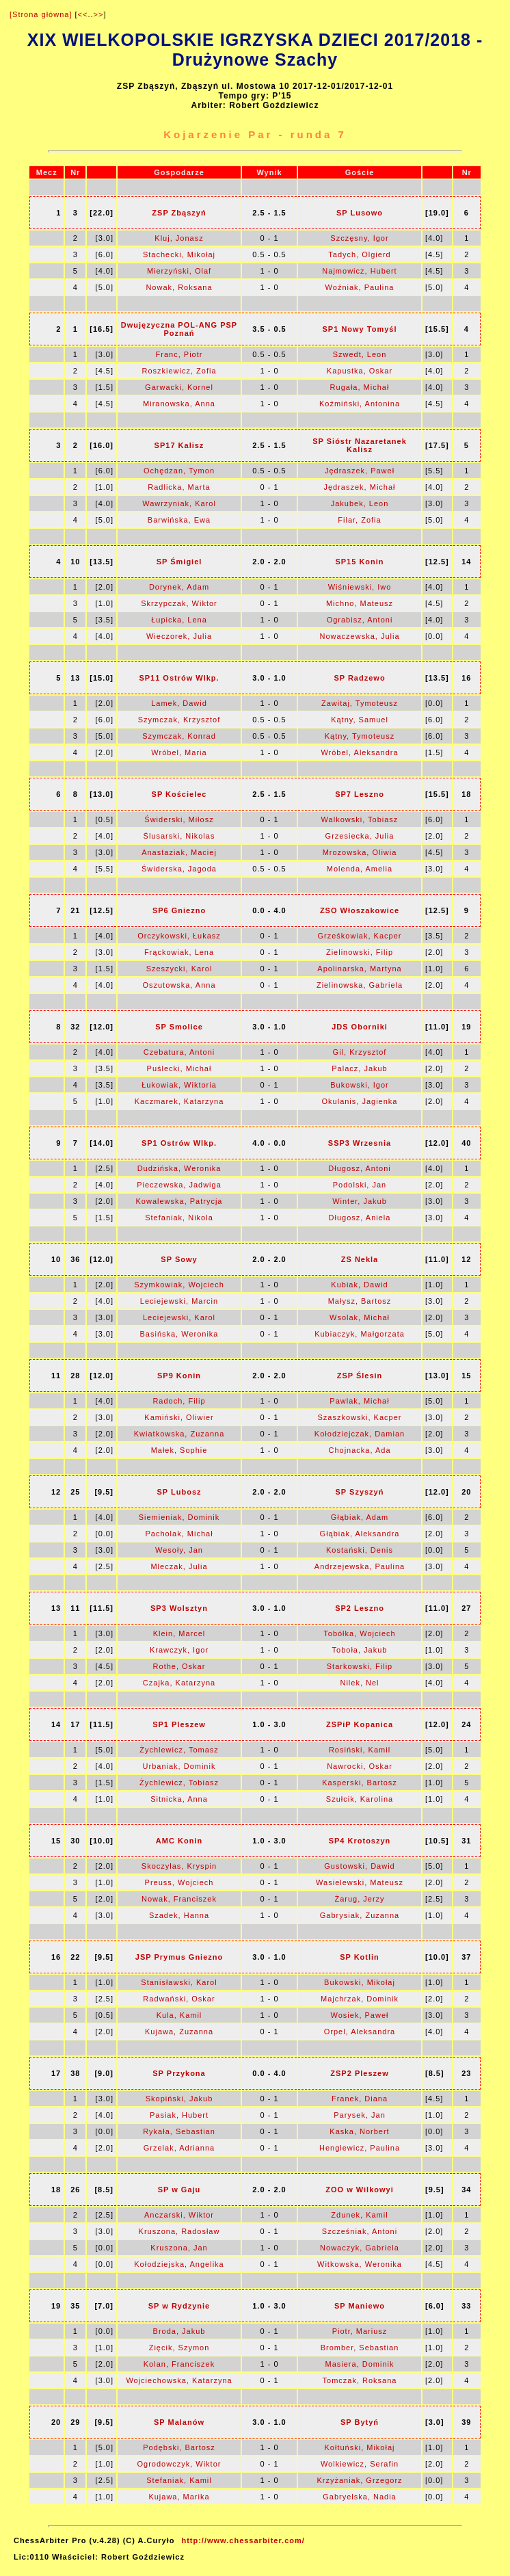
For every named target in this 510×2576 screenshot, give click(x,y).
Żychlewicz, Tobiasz (179, 1782)
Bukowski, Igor (359, 1085)
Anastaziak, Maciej (179, 852)
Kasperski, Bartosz (359, 1782)
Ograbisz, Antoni (360, 620)
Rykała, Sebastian (179, 2131)
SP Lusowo (359, 213)
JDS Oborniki (360, 1027)
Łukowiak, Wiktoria (179, 1085)
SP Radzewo (359, 678)
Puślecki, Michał (179, 1068)
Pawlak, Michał (359, 1401)
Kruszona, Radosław (179, 2231)
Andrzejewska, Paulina (359, 1566)
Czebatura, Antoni (179, 1052)
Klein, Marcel (179, 1633)
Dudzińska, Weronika (179, 1168)
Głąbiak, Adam (360, 1517)
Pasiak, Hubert (179, 2115)
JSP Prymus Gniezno (179, 1957)
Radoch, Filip (178, 1401)
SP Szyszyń (360, 1492)
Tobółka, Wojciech (359, 1633)
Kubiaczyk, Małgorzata (359, 1334)
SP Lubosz (179, 1492)
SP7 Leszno (359, 794)
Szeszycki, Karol (179, 968)
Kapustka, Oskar (359, 371)
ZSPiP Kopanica (359, 1724)
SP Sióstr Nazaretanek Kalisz (359, 445)
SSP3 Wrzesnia (359, 1143)
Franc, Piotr (179, 354)
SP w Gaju (179, 2189)
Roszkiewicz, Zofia (179, 371)
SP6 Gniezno (179, 910)
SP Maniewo (359, 2306)
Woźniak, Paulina (359, 287)
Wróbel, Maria (178, 752)
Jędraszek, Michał (359, 487)
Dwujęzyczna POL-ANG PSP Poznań (179, 329)
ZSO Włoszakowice (359, 910)
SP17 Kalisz (179, 445)
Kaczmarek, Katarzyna (179, 1101)
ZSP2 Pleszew (359, 2073)
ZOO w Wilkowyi (359, 2189)
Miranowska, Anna (179, 403)
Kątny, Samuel (359, 719)
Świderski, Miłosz (178, 819)
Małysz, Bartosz (360, 1301)
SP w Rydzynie (179, 2306)
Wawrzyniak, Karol (179, 503)
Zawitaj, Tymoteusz (359, 703)
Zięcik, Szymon (179, 2347)
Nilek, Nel (359, 1683)
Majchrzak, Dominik (360, 1999)
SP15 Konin (359, 561)
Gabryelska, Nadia (360, 2497)
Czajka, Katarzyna (179, 1683)
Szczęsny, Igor (359, 238)
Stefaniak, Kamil (178, 2480)
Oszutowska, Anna (178, 985)
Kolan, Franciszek (179, 2364)
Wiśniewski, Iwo (360, 587)
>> (99, 14)
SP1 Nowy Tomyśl (360, 329)
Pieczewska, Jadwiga (179, 1185)
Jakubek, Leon (360, 503)
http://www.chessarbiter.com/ (242, 2540)
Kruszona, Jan (178, 2248)
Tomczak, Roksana (360, 2380)
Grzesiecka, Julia (359, 836)
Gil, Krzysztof (360, 1052)
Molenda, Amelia (359, 869)
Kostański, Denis (359, 1550)
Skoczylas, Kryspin (179, 1866)
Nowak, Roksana (179, 287)
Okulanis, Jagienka (360, 1101)
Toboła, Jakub (360, 1650)
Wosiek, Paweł (360, 2015)
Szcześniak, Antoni (359, 2231)
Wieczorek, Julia (179, 636)
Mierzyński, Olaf (179, 271)
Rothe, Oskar (179, 1666)
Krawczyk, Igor (179, 1650)
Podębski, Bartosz (179, 2447)
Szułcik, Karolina (359, 1799)
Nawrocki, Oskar (359, 1766)
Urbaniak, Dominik (179, 1766)
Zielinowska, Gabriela (360, 985)
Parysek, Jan (360, 2115)
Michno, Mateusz (359, 603)
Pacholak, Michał (179, 1533)
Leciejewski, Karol (179, 1317)
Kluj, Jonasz (179, 238)
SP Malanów (179, 2422)
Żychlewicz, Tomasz (179, 1750)
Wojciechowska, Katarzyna (179, 2380)
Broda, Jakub (179, 2331)
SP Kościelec (179, 794)
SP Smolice (179, 1027)
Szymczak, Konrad (179, 736)
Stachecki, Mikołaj (179, 254)
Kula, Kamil (179, 2015)
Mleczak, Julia (178, 1566)
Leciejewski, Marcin (179, 1301)
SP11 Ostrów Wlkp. (179, 678)
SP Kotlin (359, 1957)
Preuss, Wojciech (179, 1882)
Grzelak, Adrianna (179, 2148)
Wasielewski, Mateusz (359, 1882)
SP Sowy (179, 1259)
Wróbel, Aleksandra (359, 752)
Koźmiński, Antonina (359, 403)
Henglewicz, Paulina (359, 2148)
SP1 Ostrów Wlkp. (179, 1143)
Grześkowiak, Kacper (360, 936)
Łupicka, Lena (179, 620)
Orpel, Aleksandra (359, 2031)
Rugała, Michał (360, 387)
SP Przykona (178, 2073)
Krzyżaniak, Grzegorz (359, 2480)
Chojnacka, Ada (359, 1450)
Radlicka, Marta (179, 487)
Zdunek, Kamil (359, 2215)
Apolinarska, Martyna (359, 968)
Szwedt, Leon (360, 354)
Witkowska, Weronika (359, 2264)
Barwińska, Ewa (179, 520)
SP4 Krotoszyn (360, 1841)
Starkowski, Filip (359, 1666)
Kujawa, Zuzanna (179, 2031)
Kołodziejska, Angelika (179, 2264)
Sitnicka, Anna (179, 1799)
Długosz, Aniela (360, 1217)
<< (83, 14)
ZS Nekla (359, 1259)
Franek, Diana (360, 2098)
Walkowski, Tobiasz (360, 819)
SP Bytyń (359, 2422)
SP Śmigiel (179, 561)
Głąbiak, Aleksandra (360, 1533)
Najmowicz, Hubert (359, 271)
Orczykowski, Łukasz (179, 936)
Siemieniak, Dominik (179, 1517)
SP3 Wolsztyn (179, 1608)
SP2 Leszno (359, 1608)
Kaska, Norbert (359, 2131)
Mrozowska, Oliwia (360, 852)
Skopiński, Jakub (179, 2098)
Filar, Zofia (359, 520)
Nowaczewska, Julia (359, 636)
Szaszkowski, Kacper (360, 1417)
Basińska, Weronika (178, 1334)
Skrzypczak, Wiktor (179, 603)
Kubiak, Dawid (359, 1284)
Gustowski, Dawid (359, 1866)
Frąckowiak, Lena (179, 952)
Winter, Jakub (359, 1201)
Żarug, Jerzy (359, 1899)
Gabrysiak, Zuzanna (359, 1915)
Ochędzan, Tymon (179, 470)
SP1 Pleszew (179, 1724)
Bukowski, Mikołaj (359, 1982)
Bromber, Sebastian (360, 2347)
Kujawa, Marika (178, 2497)
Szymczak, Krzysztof (179, 719)
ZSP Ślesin (360, 1375)
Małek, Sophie (179, 1450)
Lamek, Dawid (179, 703)
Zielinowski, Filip (359, 952)
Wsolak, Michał (360, 1317)
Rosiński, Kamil (359, 1750)
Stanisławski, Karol (179, 1982)
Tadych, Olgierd (359, 254)
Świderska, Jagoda (179, 869)
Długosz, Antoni (359, 1168)
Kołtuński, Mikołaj (360, 2447)
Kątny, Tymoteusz (359, 736)
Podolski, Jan (359, 1185)
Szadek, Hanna (179, 1915)
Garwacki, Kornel (179, 387)
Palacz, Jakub (359, 1068)
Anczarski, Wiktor (179, 2215)
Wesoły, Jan (179, 1550)
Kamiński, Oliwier (178, 1417)
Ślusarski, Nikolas (179, 836)
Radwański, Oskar (179, 1999)
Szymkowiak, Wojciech (179, 1284)
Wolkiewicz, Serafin (360, 2464)
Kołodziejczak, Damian (359, 1434)
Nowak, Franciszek (179, 1899)
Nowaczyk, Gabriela (359, 2248)
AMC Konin (179, 1841)
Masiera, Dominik (359, 2364)
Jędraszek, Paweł (359, 470)
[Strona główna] (41, 14)
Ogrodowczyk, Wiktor (179, 2464)
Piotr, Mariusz (360, 2331)
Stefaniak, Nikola (179, 1217)
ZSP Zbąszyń (179, 213)
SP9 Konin (179, 1375)
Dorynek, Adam (179, 587)
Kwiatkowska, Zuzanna (179, 1434)
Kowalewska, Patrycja (179, 1201)
